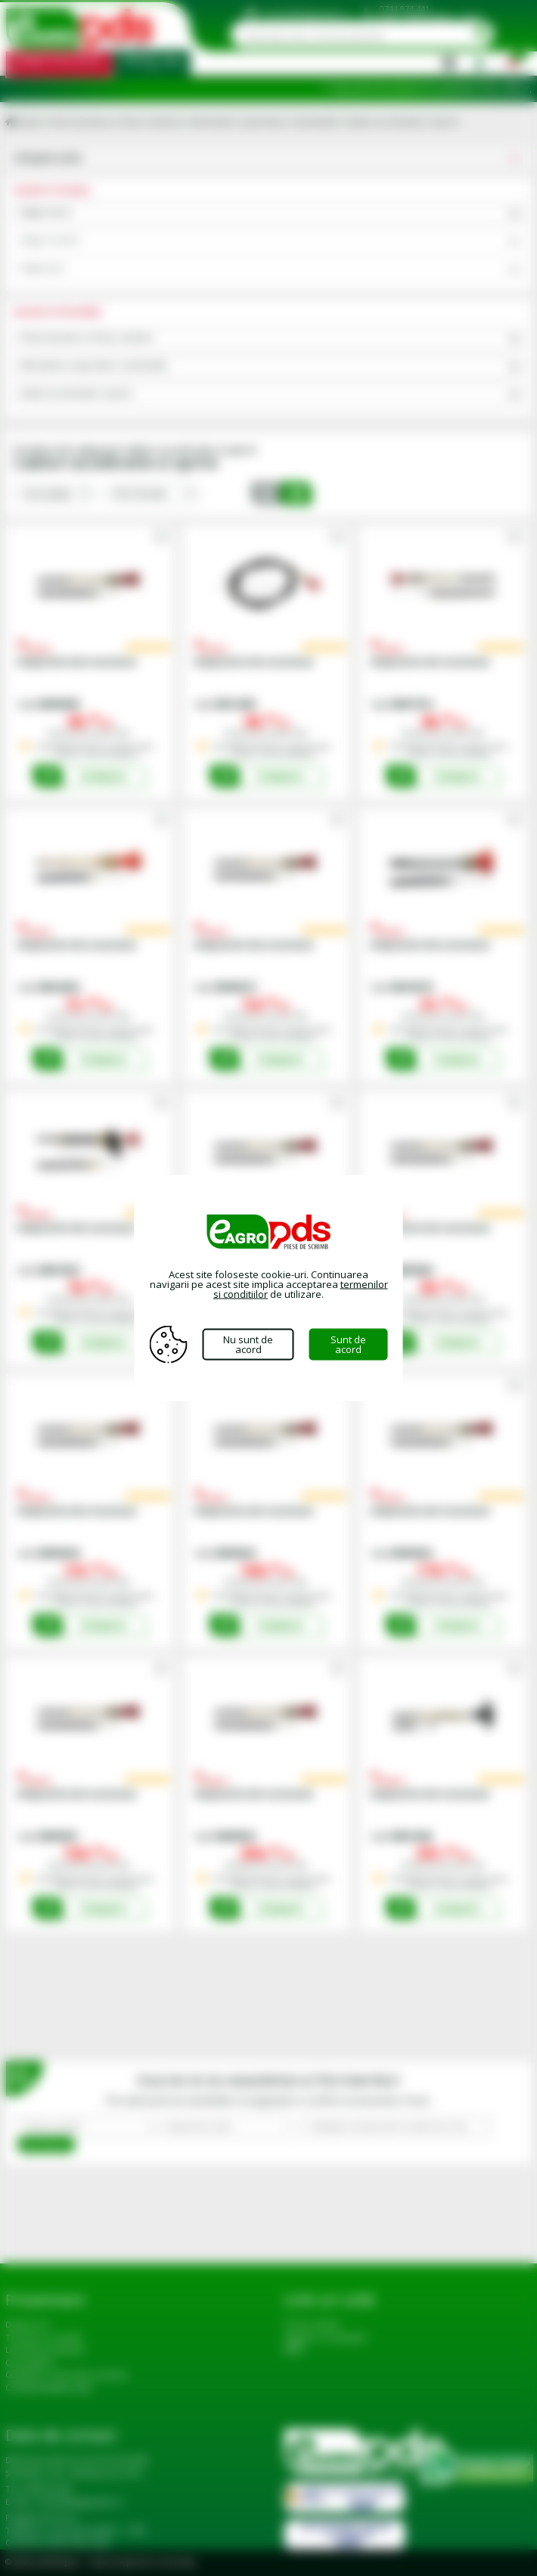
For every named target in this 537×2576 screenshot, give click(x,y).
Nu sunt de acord (248, 1344)
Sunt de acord (348, 1344)
